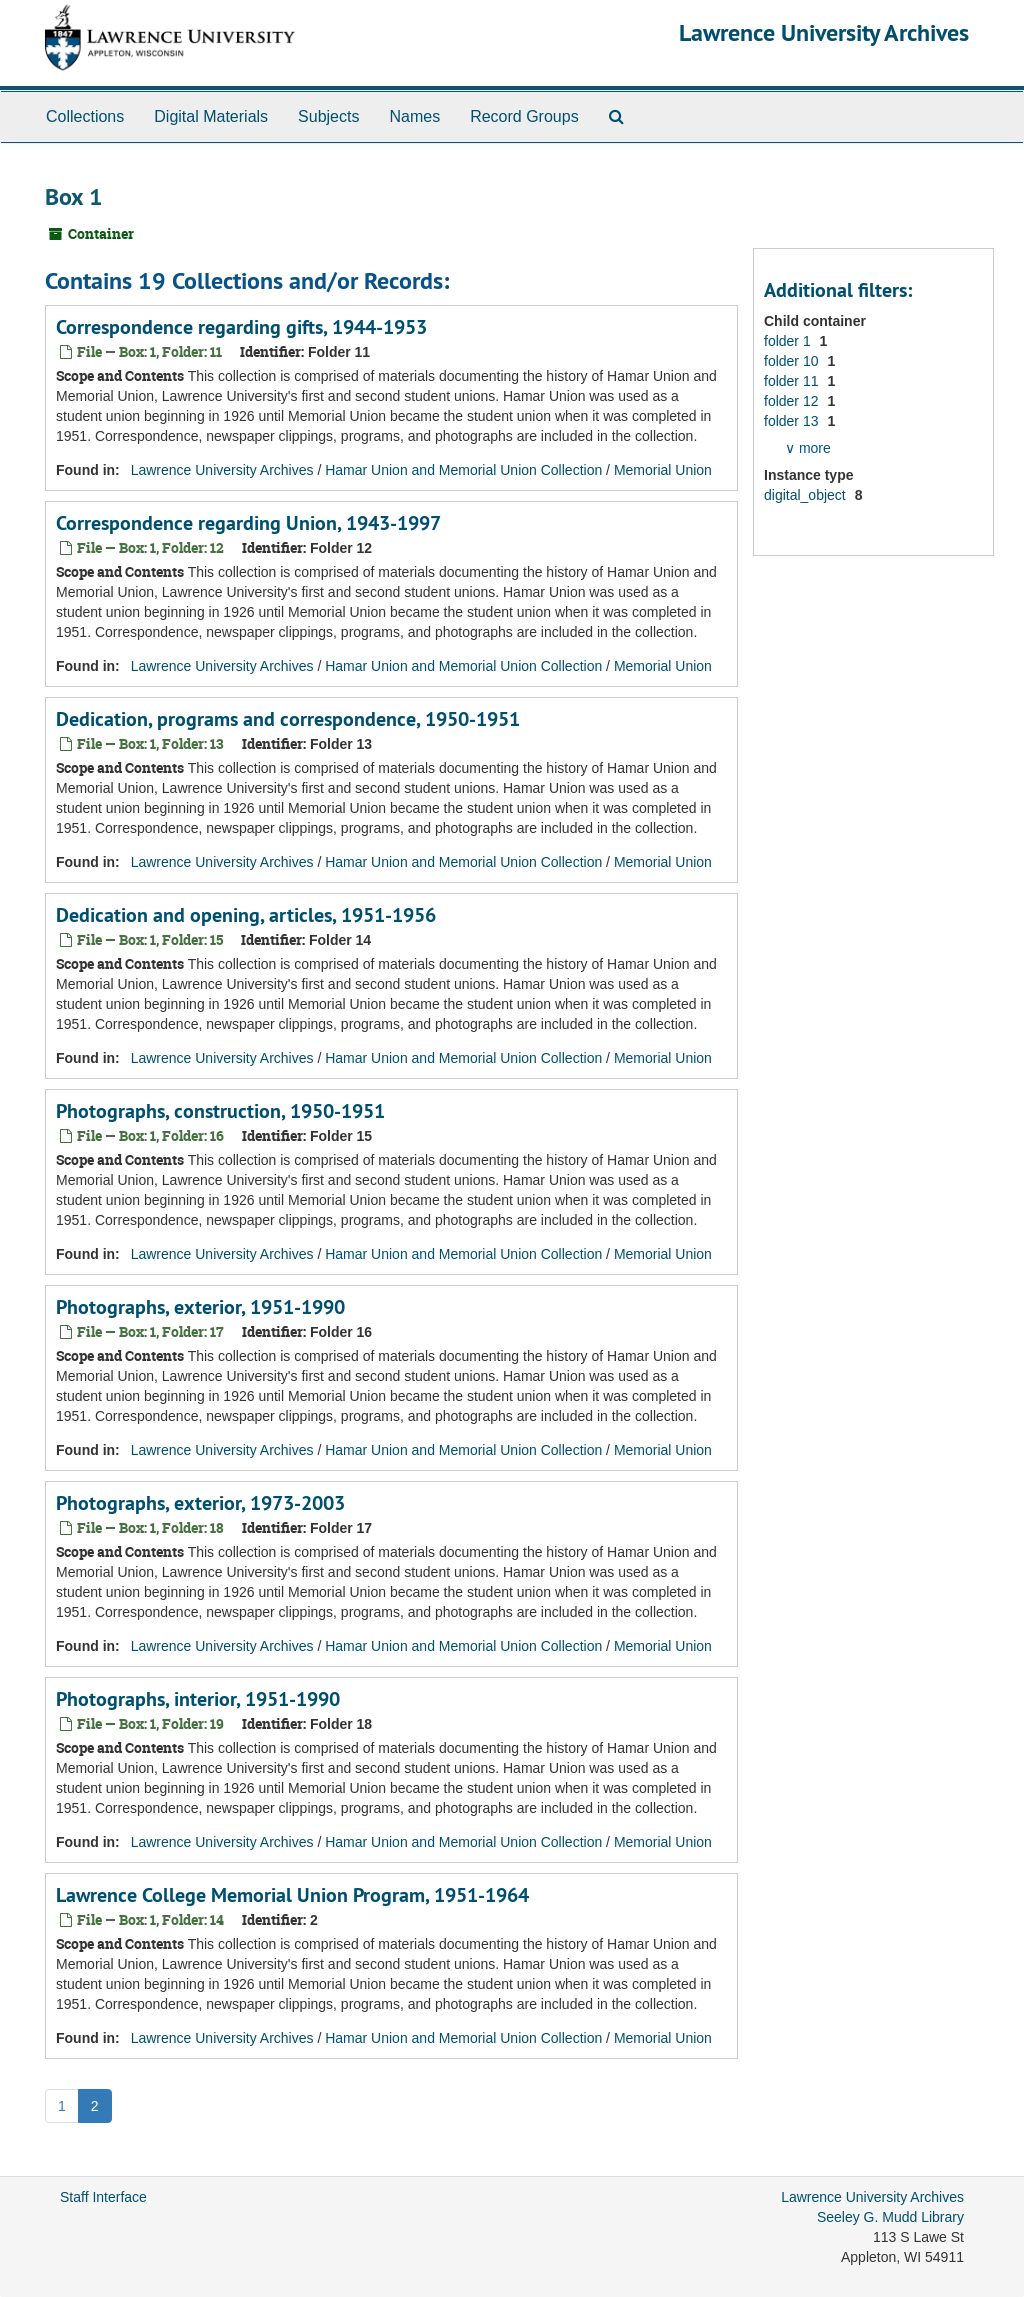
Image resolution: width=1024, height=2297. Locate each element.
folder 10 (793, 361)
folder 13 (793, 421)
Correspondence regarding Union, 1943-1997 (248, 523)
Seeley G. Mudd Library (890, 2217)
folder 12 (793, 401)
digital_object (807, 495)
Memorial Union (663, 470)
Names (414, 116)
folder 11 (793, 381)
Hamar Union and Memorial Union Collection (463, 470)
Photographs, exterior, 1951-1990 (200, 1307)
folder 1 (789, 341)
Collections (85, 116)
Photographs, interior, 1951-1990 (198, 1699)
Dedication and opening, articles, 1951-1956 (246, 915)
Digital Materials (211, 116)
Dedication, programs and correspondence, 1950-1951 (288, 719)
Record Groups (524, 116)
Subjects (328, 116)
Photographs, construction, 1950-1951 (220, 1111)
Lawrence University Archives (824, 32)
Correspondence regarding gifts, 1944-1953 (241, 327)
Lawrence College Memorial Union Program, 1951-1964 (292, 1895)
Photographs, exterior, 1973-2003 (200, 1503)
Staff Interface (103, 2197)
